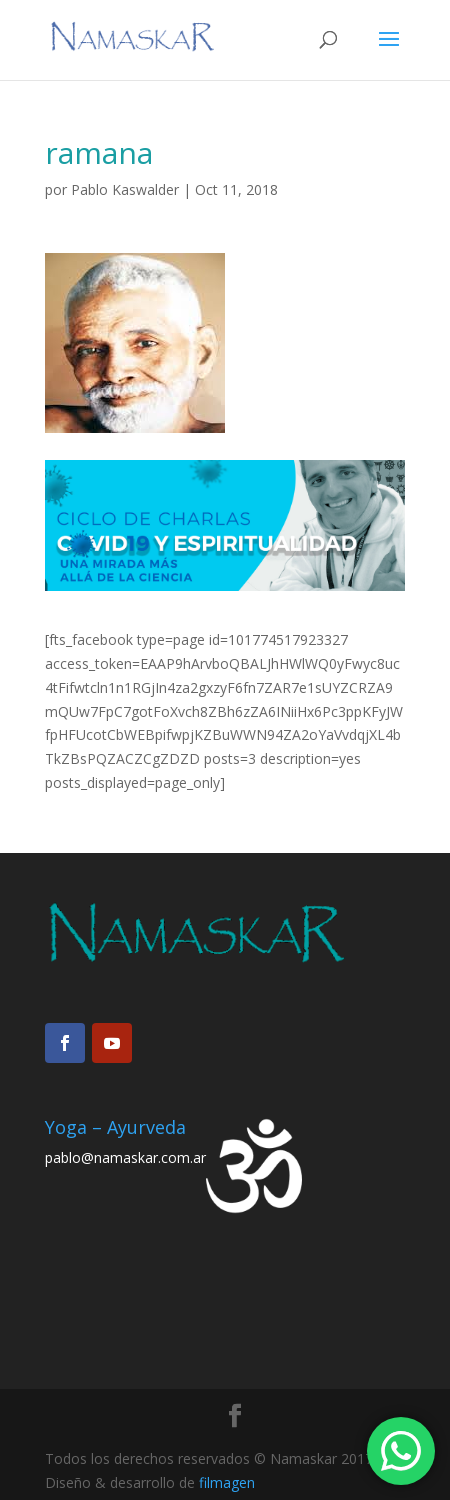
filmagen (227, 1482)
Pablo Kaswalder (125, 189)
